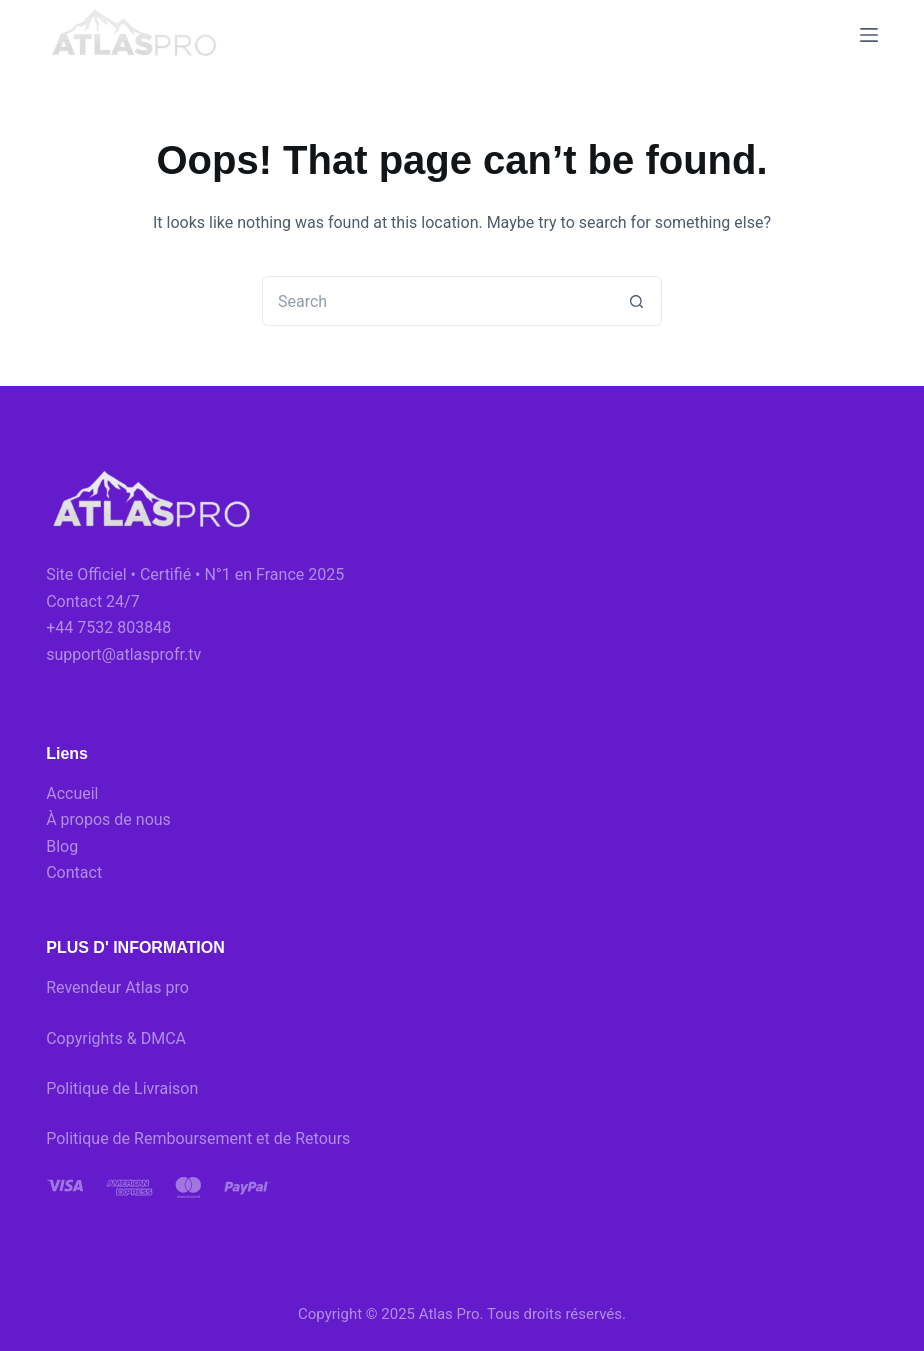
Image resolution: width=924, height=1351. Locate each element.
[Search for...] (437, 301)
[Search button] (637, 301)
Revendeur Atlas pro (117, 987)
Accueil (72, 793)
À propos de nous (108, 819)
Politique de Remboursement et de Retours (198, 1138)
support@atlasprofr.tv (123, 654)
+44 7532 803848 (108, 627)
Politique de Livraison (122, 1088)
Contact (74, 872)
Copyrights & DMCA (116, 1038)
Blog (62, 846)
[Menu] (869, 35)
